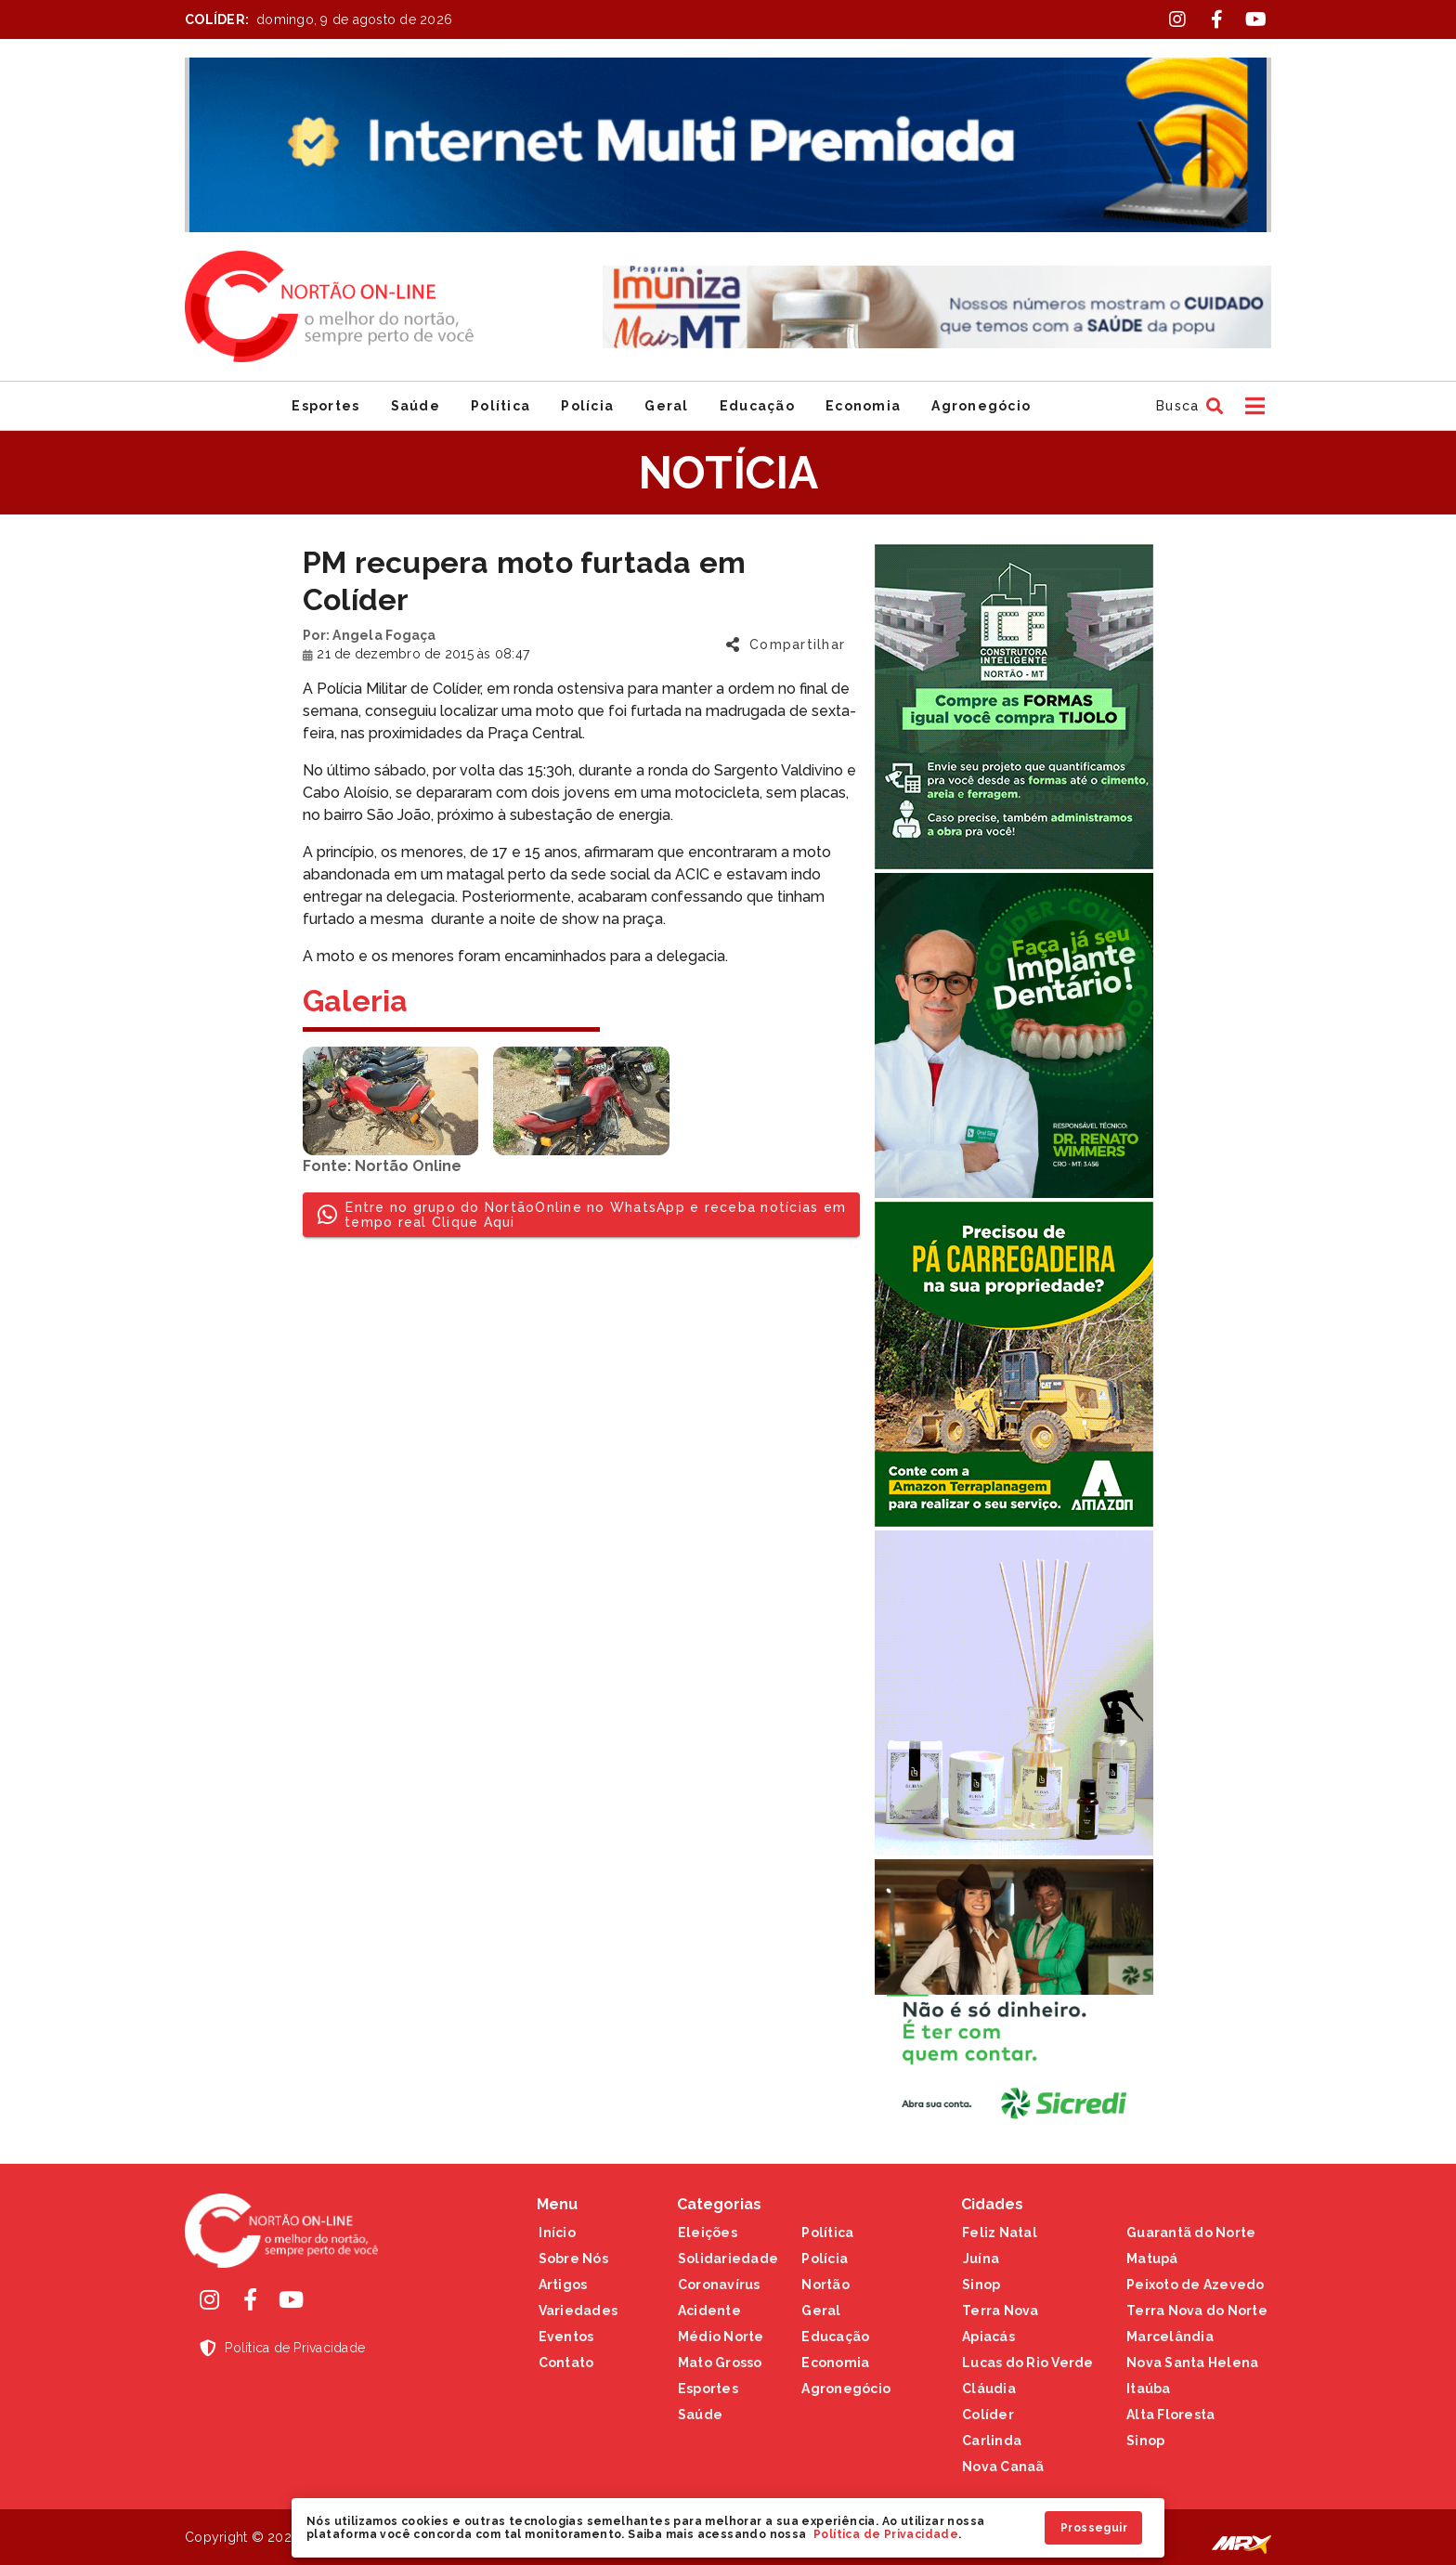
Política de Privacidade (885, 2534)
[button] (1187, 405)
